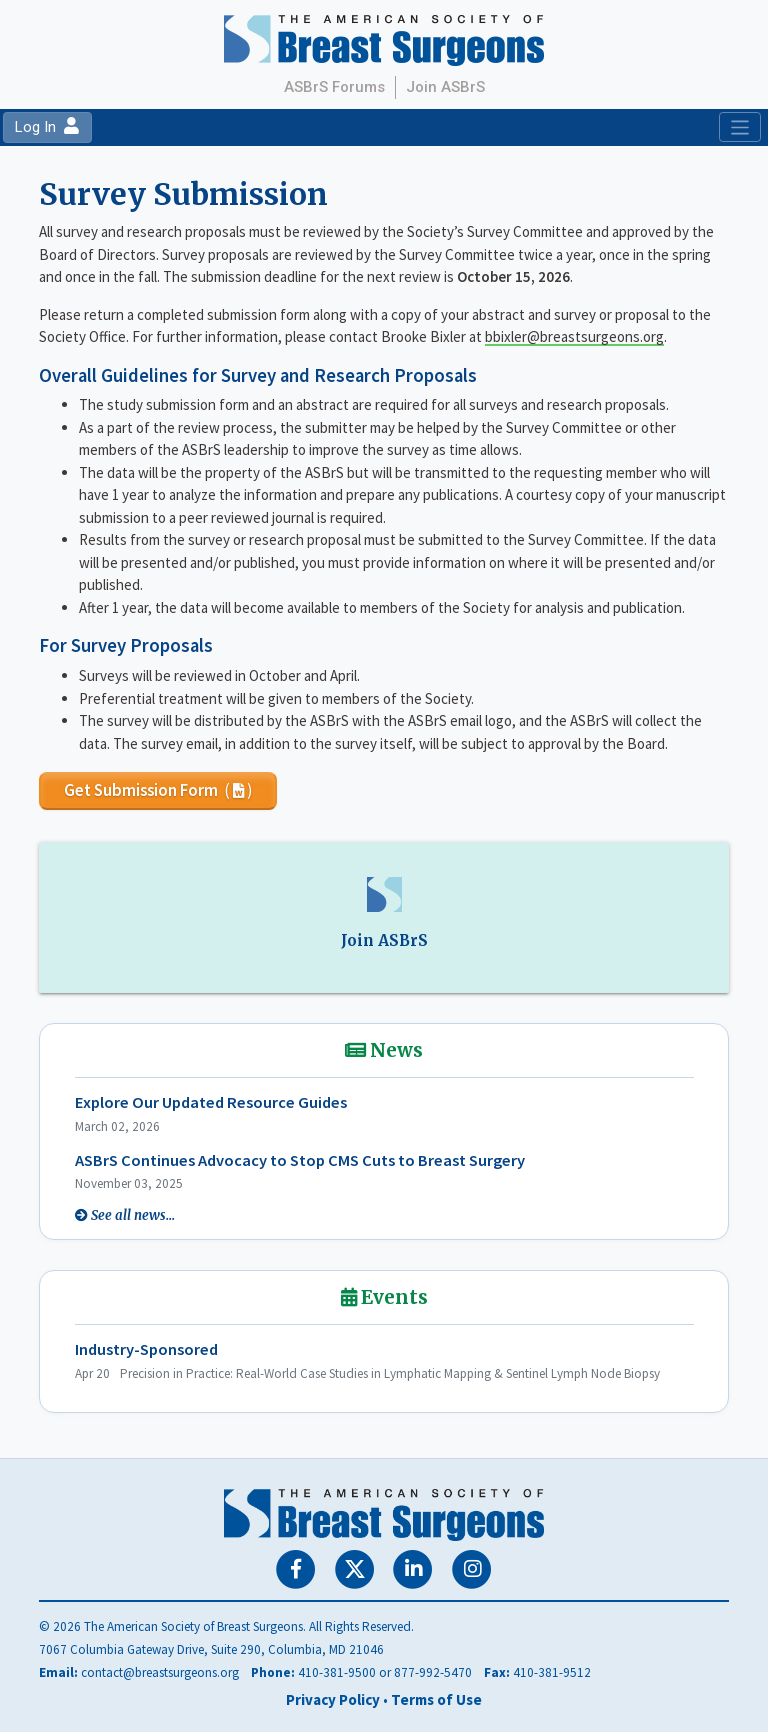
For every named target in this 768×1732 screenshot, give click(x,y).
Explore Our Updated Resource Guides (211, 1102)
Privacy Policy (333, 1699)
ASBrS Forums (334, 87)
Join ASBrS (445, 87)
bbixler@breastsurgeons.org (574, 336)
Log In (47, 127)
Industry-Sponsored (146, 1349)
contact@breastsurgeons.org (160, 1672)
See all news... (133, 1215)
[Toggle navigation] (739, 127)
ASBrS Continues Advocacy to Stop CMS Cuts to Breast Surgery (300, 1160)
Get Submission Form (158, 790)
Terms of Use (436, 1699)
